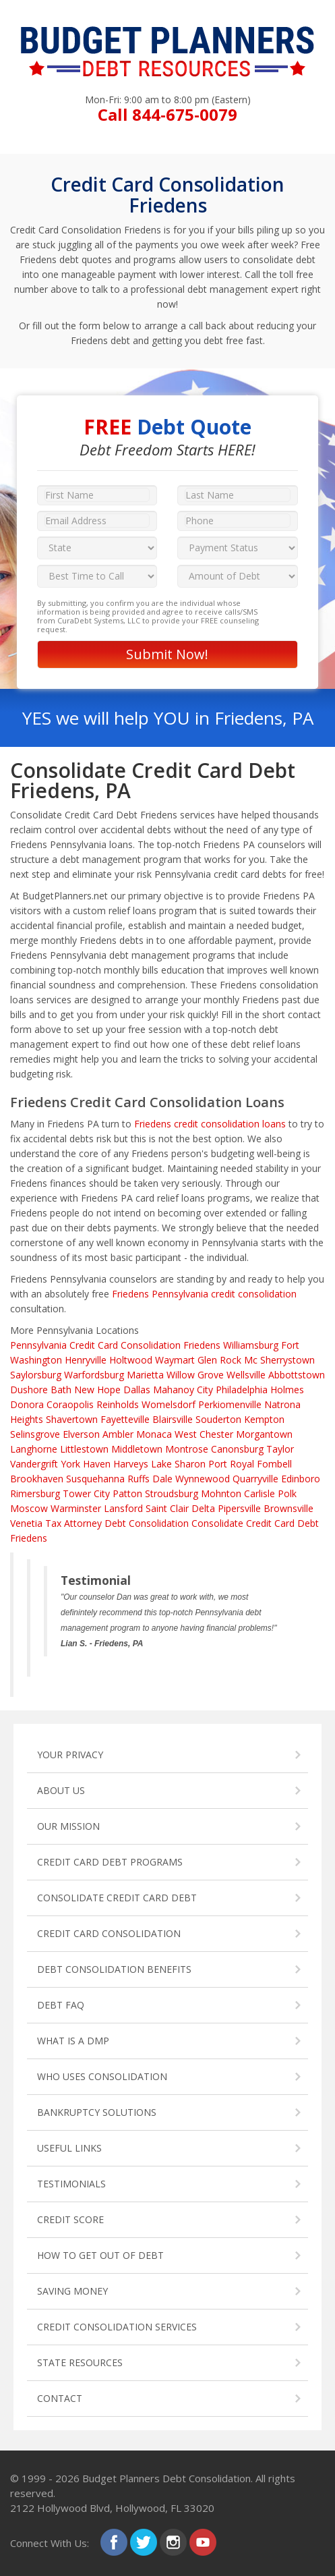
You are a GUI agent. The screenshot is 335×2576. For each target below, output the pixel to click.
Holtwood (130, 1359)
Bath (61, 1389)
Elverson (81, 1434)
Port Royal (231, 1463)
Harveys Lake (142, 1463)
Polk (287, 1493)
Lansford (123, 1508)
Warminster (76, 1508)
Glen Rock (219, 1359)
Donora (27, 1404)
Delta (203, 1508)
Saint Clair (167, 1508)
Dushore (29, 1389)
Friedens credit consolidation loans (210, 1123)
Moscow (29, 1508)
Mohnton (221, 1493)
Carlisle (259, 1493)
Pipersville (239, 1508)
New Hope (97, 1389)
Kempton (264, 1419)
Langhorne (33, 1449)
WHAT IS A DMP (73, 2040)
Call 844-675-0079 (167, 114)
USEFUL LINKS (69, 2147)
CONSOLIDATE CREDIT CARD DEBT (117, 1897)
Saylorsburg (35, 1374)
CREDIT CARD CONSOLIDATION (109, 1933)
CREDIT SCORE (70, 2219)
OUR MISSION (68, 1826)
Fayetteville (125, 1419)
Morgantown (264, 1434)
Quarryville (255, 1478)
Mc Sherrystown (279, 1359)
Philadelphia (242, 1389)
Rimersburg (35, 1493)
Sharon (190, 1463)
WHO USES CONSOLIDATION (102, 2076)
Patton (127, 1493)
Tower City (86, 1493)
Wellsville (246, 1374)
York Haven (86, 1463)
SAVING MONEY (72, 2291)
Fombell (274, 1463)
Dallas (136, 1389)
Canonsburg (237, 1449)
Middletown (136, 1449)
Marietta (145, 1374)
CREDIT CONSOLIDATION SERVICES (117, 2326)
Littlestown (84, 1449)
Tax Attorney (73, 1523)
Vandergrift (34, 1463)
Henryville (85, 1359)
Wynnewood (202, 1478)
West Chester (204, 1434)
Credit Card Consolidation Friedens (144, 1345)
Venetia (26, 1523)
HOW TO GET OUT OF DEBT (100, 2255)
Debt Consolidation (146, 1523)
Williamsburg (250, 1345)
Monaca (154, 1434)
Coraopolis (70, 1404)
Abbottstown (296, 1374)
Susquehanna (95, 1478)
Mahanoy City (183, 1389)
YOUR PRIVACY (70, 1754)
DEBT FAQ (60, 2004)
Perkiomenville (230, 1404)
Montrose (186, 1449)
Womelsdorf (168, 1404)
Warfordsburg (94, 1374)
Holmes (287, 1389)
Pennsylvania (38, 1345)
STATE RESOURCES (80, 2362)
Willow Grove (195, 1374)
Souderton (218, 1419)
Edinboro (300, 1478)
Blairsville (172, 1419)
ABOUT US (61, 1790)
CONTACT (59, 2398)
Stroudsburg (171, 1493)
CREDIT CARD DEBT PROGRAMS (110, 1861)
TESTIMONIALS (71, 2183)
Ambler (117, 1434)
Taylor (280, 1449)
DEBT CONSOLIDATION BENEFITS (114, 1969)
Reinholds (117, 1404)
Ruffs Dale (150, 1478)
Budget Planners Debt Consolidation (166, 2478)
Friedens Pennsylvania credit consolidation (204, 1293)
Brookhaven (36, 1478)
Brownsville (288, 1508)
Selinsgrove (35, 1434)
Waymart (175, 1359)
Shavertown (72, 1419)
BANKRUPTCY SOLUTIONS (96, 2112)
